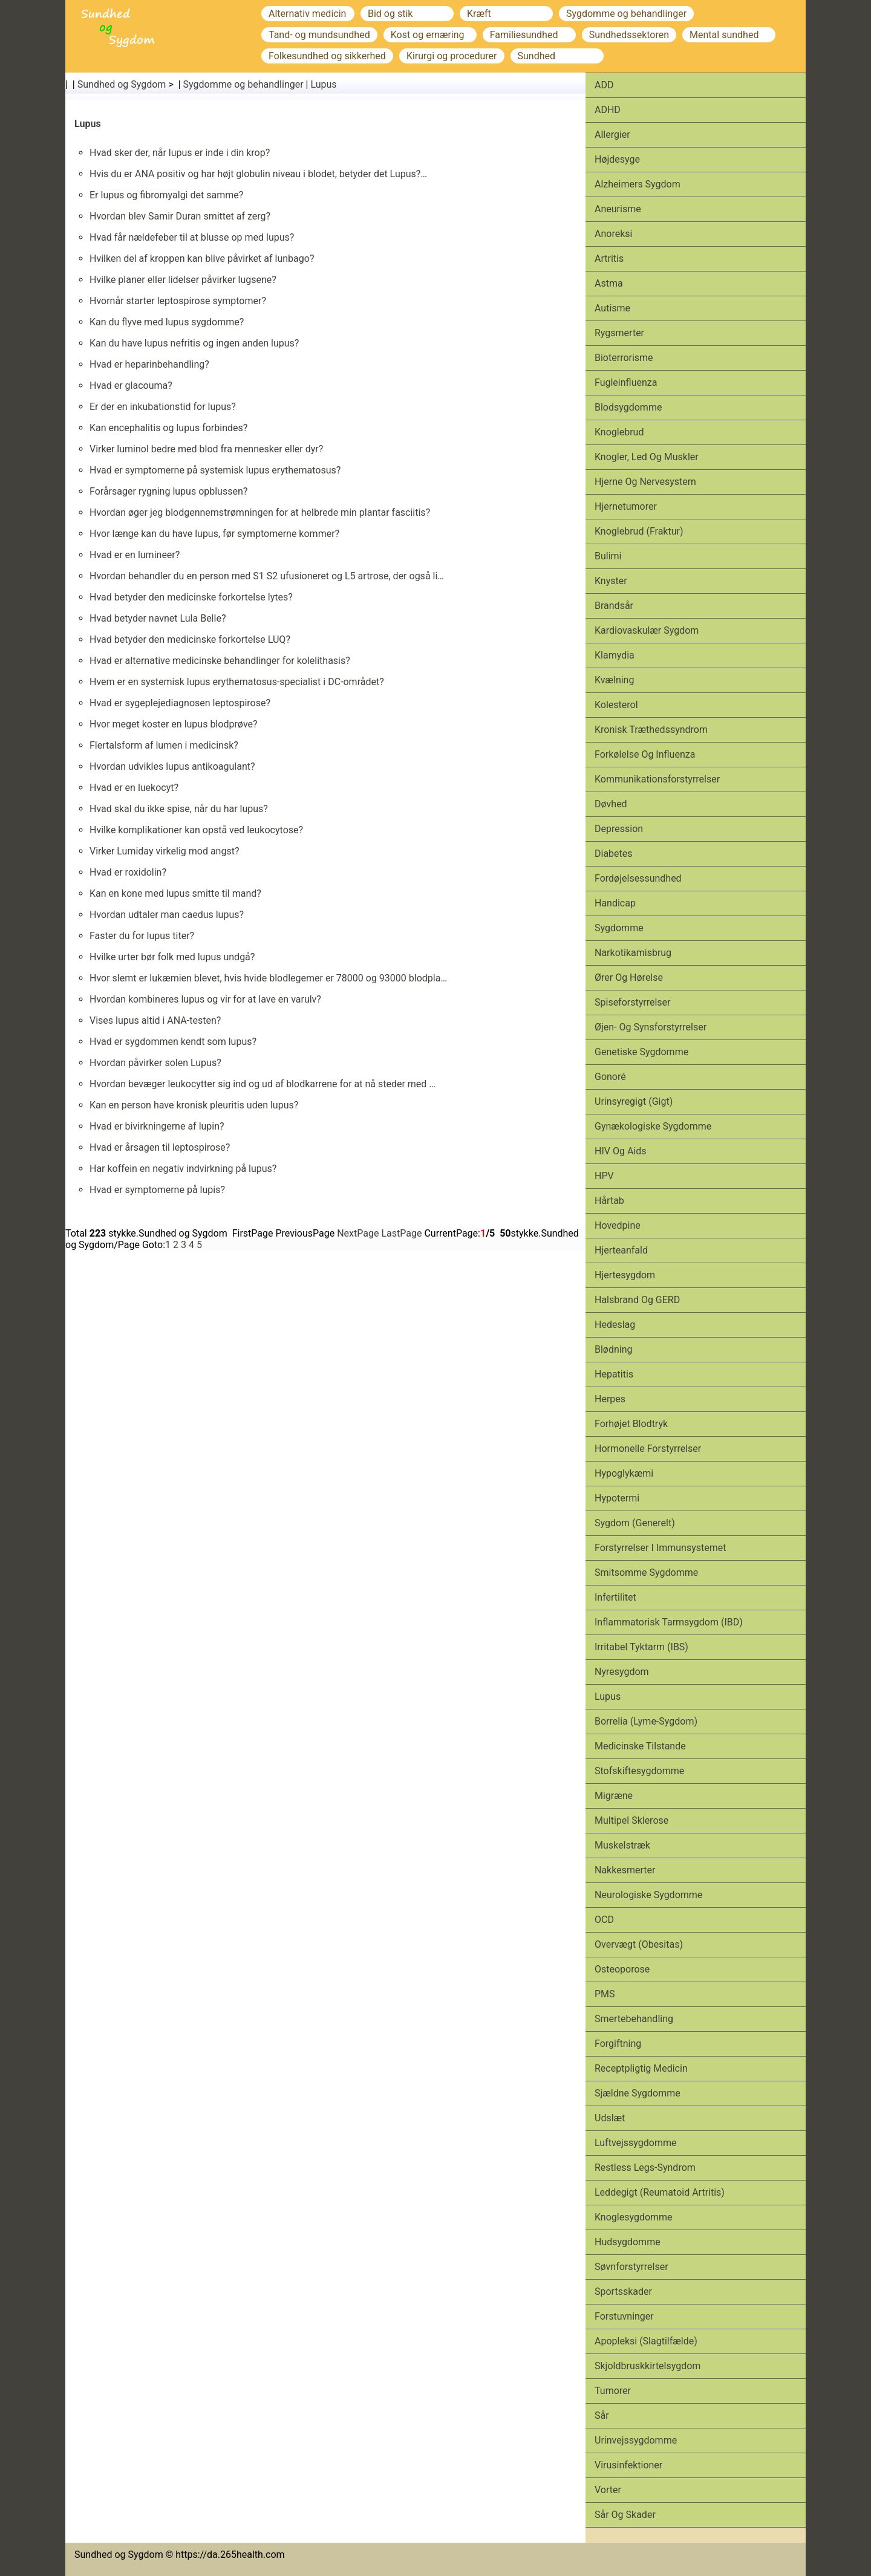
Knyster (611, 581)
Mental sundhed (724, 35)
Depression (619, 828)
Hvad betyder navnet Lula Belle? (158, 618)
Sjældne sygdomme (637, 2093)
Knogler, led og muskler (647, 457)
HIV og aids (621, 1151)
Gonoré (610, 1076)
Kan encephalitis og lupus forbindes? (168, 428)
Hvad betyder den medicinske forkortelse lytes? (191, 597)
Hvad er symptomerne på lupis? (157, 1189)
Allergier (612, 134)
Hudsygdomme (628, 2242)
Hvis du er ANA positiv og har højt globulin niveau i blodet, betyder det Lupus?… (258, 174)
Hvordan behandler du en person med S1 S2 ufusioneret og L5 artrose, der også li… (267, 576)
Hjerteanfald (621, 1250)
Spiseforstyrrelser (633, 1002)
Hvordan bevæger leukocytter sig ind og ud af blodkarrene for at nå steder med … (263, 1084)
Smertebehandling (634, 2019)
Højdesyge (617, 159)
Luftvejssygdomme (636, 2142)
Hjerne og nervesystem (645, 481)
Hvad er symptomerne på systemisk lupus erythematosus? (215, 470)
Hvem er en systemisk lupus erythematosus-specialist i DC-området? (237, 682)
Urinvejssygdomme (636, 2440)
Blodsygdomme (628, 407)
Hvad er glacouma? (131, 385)
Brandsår (614, 605)
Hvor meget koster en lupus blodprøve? (174, 724)
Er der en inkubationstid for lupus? (163, 406)
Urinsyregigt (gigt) (634, 1101)
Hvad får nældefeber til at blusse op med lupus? (192, 237)
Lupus (323, 84)
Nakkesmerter (625, 1870)
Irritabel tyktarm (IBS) (641, 1647)
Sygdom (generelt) (635, 1523)
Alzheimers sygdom (637, 184)
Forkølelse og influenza (645, 754)
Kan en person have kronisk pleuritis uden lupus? (194, 1105)
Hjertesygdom (625, 1275)
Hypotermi (617, 1498)
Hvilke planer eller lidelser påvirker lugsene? (183, 279)
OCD (604, 1919)
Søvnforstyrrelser (631, 2266)
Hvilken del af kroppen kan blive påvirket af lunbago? (202, 258)
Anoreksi (613, 233)
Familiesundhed (524, 35)
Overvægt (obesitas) (639, 1944)
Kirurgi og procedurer (451, 56)
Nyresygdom (622, 1671)
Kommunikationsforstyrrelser (657, 779)
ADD (604, 85)
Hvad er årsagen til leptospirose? (160, 1147)
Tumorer (613, 2390)
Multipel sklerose (631, 1820)
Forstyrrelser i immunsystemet (660, 1547)
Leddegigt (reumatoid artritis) (660, 2192)
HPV (604, 1176)
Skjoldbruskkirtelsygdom (647, 2366)
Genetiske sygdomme (641, 1052)
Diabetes (614, 853)
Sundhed (537, 56)
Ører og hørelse (629, 977)
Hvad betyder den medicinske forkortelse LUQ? (190, 639)
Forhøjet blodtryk (631, 1423)
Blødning (614, 1349)
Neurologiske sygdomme (648, 1895)
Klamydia (614, 655)
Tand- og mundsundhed (319, 35)
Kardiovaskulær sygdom (647, 630)
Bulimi (608, 556)
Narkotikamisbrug (633, 952)
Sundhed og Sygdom (121, 84)
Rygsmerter (619, 333)
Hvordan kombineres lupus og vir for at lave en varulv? (205, 999)
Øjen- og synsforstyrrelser (650, 1027)
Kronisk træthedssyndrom (651, 729)
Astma (609, 283)
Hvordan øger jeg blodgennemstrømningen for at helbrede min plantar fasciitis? (260, 512)
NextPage (358, 1233)
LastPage (401, 1233)
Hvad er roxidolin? (128, 872)
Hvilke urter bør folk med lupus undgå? (172, 957)
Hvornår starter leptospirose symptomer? (178, 301)
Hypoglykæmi (624, 1473)
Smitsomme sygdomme (646, 1572)
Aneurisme (618, 209)
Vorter (608, 2490)
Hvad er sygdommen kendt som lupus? (173, 1041)
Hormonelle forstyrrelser (648, 1448)
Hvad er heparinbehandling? (149, 364)
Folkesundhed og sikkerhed (327, 56)
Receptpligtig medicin (641, 2068)
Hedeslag (615, 1324)
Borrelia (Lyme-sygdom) (646, 1721)
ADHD (608, 109)
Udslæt (610, 2118)
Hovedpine (618, 1225)
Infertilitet (615, 1597)
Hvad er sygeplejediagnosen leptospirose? (180, 703)
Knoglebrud (619, 432)
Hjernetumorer (626, 506)
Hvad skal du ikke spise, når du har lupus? (179, 809)
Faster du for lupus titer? (142, 936)
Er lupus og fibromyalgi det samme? (166, 195)
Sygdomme (619, 928)
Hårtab (609, 1200)
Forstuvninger (624, 2316)
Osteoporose (622, 1969)
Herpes (610, 1399)
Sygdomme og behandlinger (626, 13)
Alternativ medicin (307, 13)
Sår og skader (625, 2514)
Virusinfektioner (628, 2465)
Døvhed (611, 804)
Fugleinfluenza (626, 382)
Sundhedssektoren (629, 35)
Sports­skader (623, 2291)
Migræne (614, 1795)
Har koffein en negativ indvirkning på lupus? (183, 1168)
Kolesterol (616, 705)
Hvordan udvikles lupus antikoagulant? (172, 766)
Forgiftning (618, 2043)
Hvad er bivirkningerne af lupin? (157, 1126)
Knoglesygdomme (634, 2217)
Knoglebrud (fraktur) (639, 531)
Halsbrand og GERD (637, 1300)
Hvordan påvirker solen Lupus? (155, 1062)
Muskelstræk (622, 1845)
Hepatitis (614, 1374)
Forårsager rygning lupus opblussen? (168, 491)
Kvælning (614, 680)
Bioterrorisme (624, 357)
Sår (602, 2415)
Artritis (609, 258)
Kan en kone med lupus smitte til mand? (175, 893)
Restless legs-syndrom (645, 2167)
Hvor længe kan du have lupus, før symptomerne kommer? (214, 533)
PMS (605, 1994)
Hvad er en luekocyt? (134, 787)
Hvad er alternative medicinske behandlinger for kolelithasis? (220, 660)
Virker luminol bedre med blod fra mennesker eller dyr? (206, 449)
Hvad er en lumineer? (135, 555)
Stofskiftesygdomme (639, 1771)
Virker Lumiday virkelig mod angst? (164, 851)
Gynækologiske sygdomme (653, 1126)
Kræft (479, 13)
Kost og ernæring (428, 35)
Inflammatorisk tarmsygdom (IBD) (669, 1622)
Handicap (615, 903)
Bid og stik (390, 13)
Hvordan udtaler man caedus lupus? (167, 914)
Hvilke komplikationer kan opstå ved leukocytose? (196, 830)
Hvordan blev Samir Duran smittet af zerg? (180, 216)
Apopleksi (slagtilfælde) (646, 2341)
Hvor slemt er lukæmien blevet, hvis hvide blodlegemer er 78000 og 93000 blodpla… (268, 978)
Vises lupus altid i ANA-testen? (155, 1020)
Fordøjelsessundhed (638, 878)
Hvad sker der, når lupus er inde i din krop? (180, 152)
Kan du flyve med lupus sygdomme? (167, 322)
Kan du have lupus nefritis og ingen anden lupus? (194, 343)
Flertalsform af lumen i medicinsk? (164, 745)
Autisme (612, 308)
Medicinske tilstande (640, 1746)
